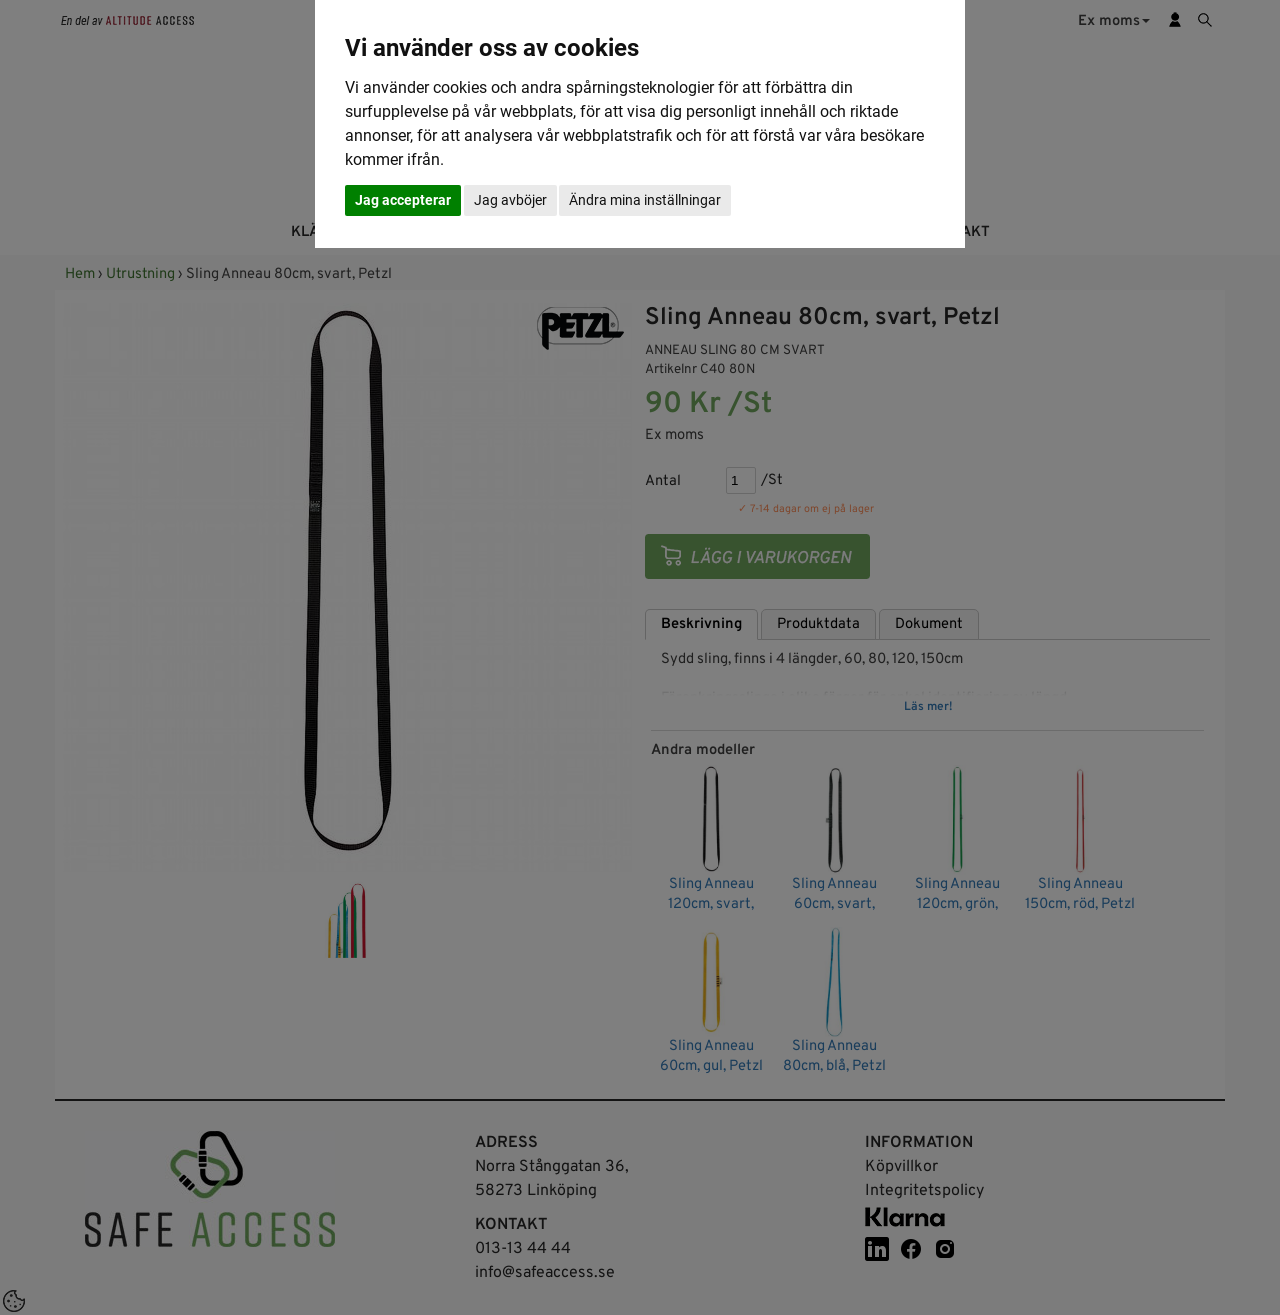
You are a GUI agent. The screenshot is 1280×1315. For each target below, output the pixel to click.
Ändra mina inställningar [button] (645, 200)
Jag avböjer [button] (510, 200)
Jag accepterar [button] (403, 200)
